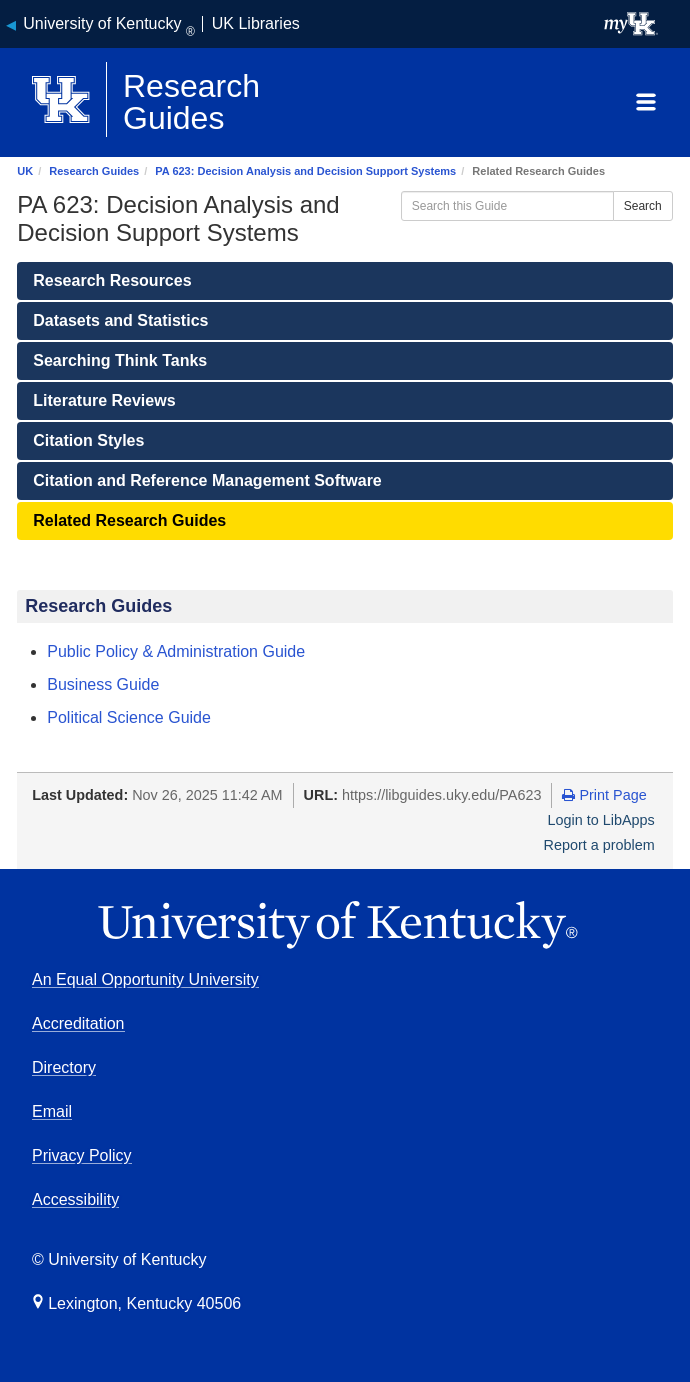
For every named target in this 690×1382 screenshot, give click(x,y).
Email (52, 1111)
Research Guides (94, 171)
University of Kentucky (109, 23)
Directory (64, 1067)
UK (25, 171)
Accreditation (78, 1023)
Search (643, 206)
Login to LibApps (601, 820)
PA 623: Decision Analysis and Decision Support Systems (305, 171)
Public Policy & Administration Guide (176, 651)
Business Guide (103, 684)
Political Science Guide (129, 717)
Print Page (604, 795)
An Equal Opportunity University (145, 979)
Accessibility (75, 1199)
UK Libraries (256, 23)
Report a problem (599, 845)
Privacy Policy (82, 1155)
